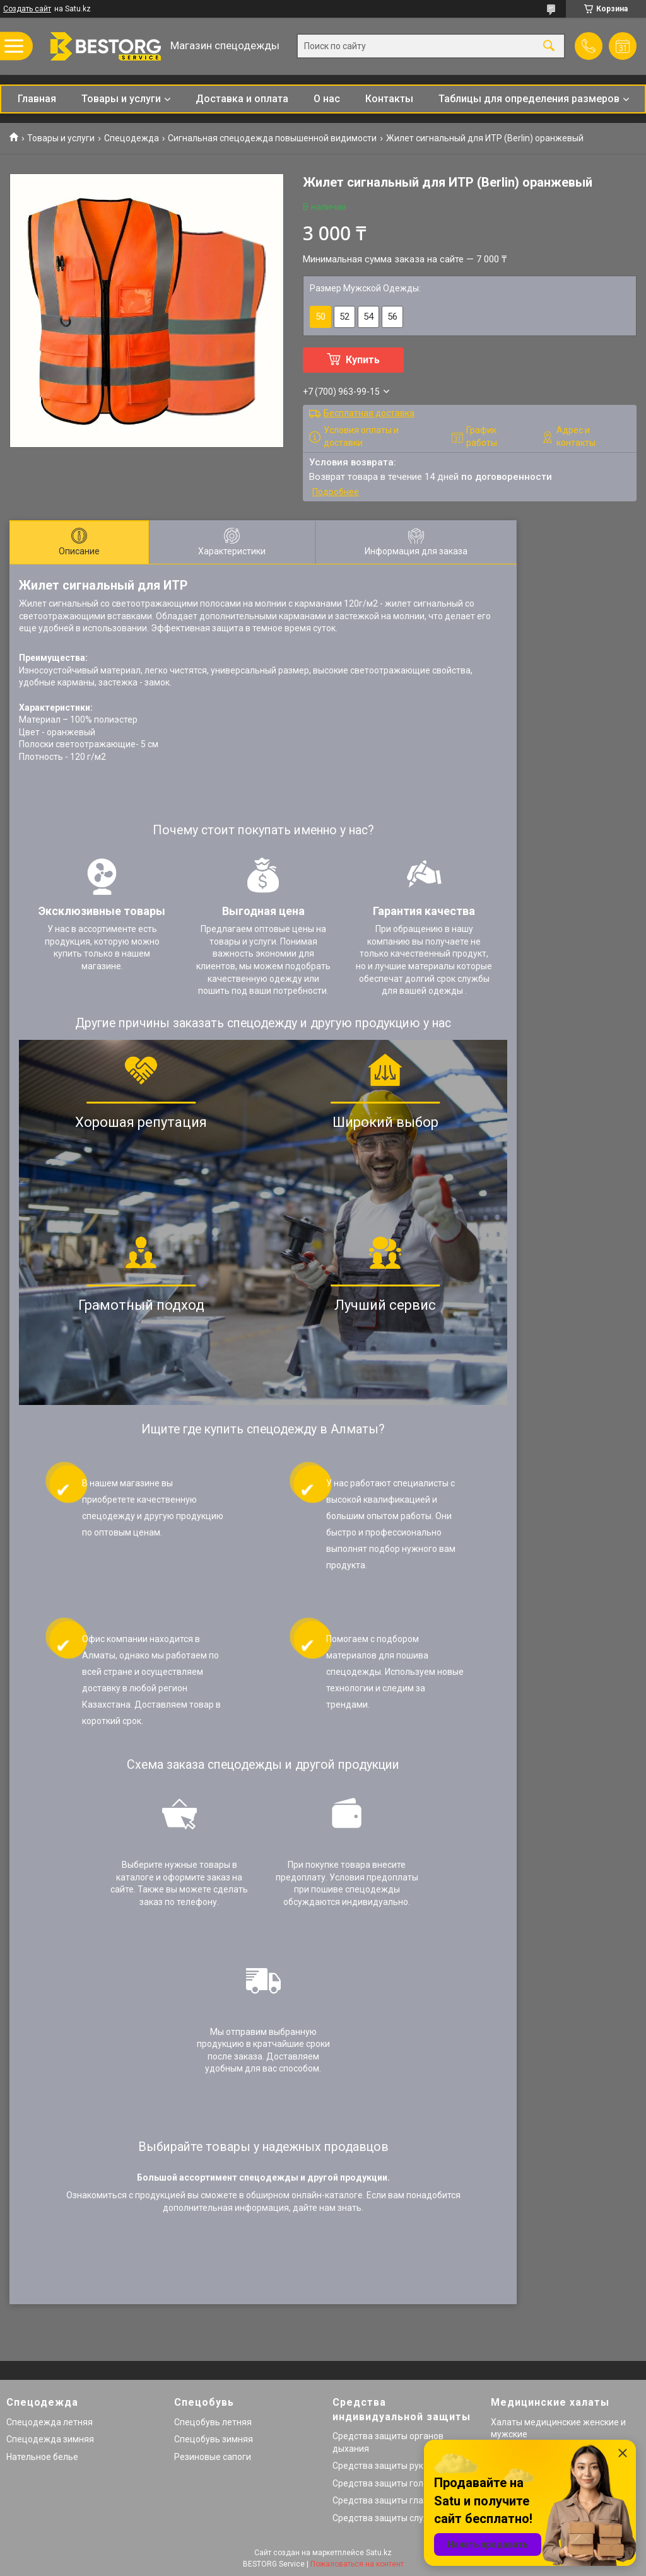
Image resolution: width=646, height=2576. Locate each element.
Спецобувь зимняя (213, 2439)
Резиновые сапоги (212, 2457)
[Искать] (549, 46)
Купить (363, 360)
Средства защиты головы (386, 2483)
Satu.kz (379, 2552)
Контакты (389, 99)
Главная (37, 99)
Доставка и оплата (242, 99)
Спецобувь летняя (213, 2422)
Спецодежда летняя (49, 2422)
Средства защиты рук (377, 2466)
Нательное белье (42, 2457)
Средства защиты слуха (382, 2518)
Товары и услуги (121, 99)
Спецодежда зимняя (50, 2439)
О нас (327, 99)
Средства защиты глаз (380, 2500)
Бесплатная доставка (369, 413)
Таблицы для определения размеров (529, 99)
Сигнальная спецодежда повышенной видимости (272, 138)
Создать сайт (27, 8)
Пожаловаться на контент (357, 2564)
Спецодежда (131, 138)
